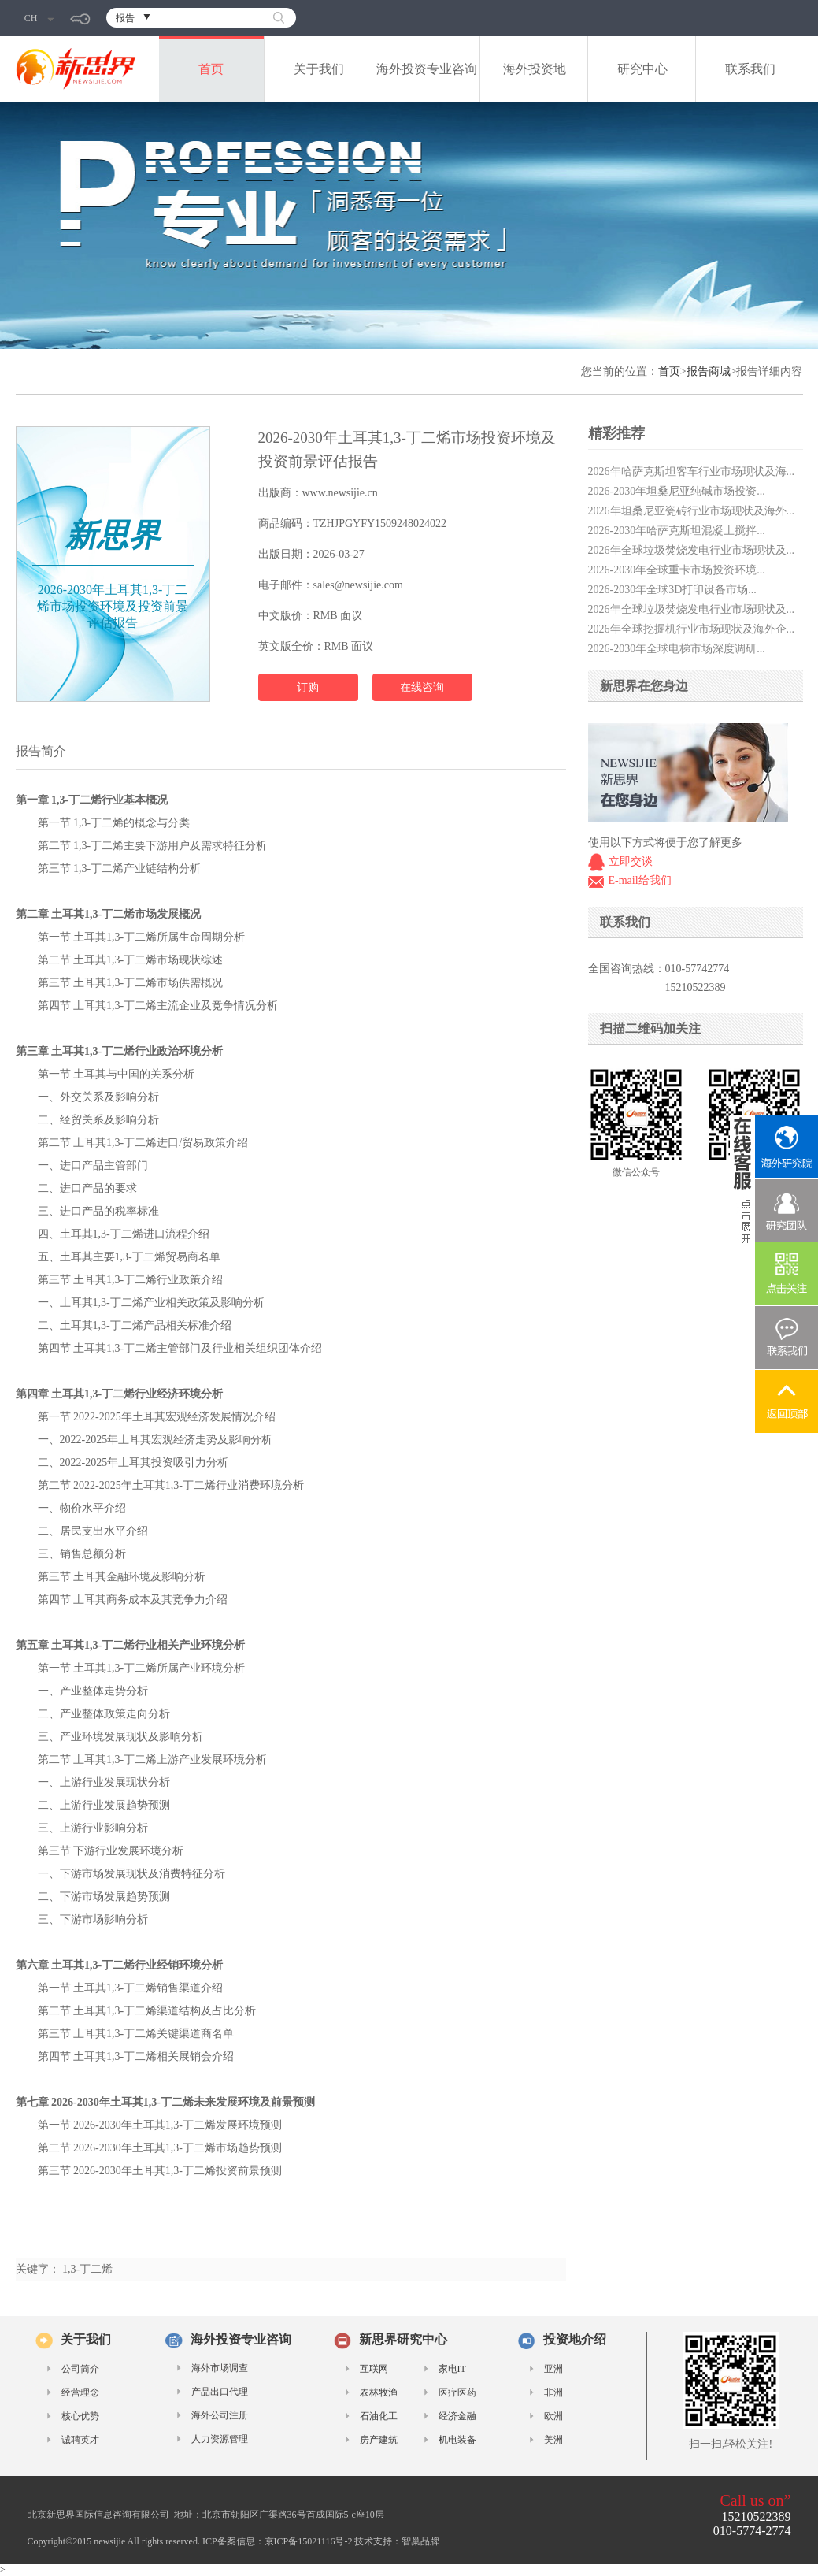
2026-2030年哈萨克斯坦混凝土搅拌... (676, 530)
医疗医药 (457, 2392)
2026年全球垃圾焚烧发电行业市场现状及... (691, 550)
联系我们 (750, 69)
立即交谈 (631, 861)
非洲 (553, 2392)
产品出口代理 (219, 2391)
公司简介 (80, 2368)
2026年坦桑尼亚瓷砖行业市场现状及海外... (691, 511)
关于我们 (319, 69)
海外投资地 (534, 69)
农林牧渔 (379, 2392)
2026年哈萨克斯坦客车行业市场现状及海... (691, 471)
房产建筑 (379, 2439)
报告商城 (709, 371)
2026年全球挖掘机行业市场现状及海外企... (691, 629)
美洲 (553, 2439)
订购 (308, 687)
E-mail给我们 (640, 880)
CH (39, 18)
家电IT (452, 2368)
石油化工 (379, 2416)
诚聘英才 (80, 2439)
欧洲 (553, 2416)
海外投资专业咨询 (426, 69)
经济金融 (457, 2416)
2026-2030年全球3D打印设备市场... (672, 590)
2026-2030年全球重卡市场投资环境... (676, 570)
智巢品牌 (420, 2541)
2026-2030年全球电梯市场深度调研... (676, 649)
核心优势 (80, 2416)
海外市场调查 (219, 2368)
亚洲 (553, 2368)
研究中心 (642, 69)
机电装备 (457, 2439)
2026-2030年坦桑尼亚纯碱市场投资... (676, 491)
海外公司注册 (219, 2415)
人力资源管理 (219, 2438)
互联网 (374, 2368)
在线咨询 (422, 687)
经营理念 (80, 2392)
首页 (211, 69)
